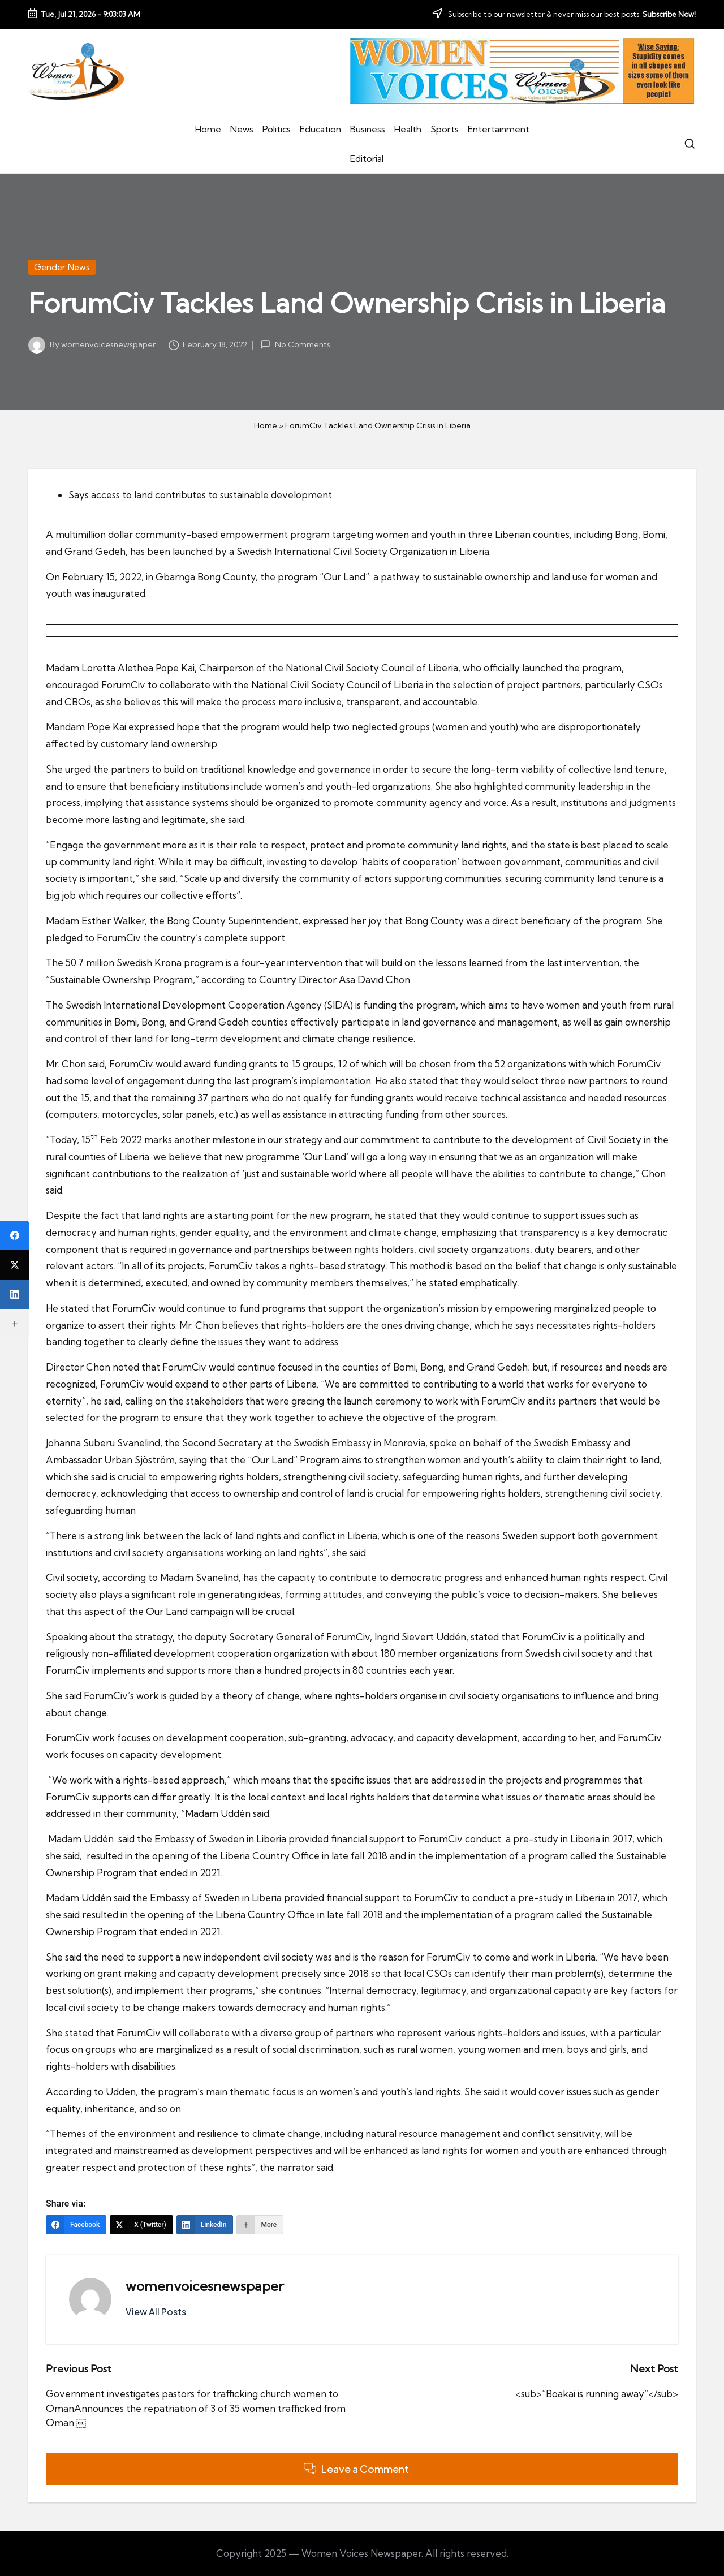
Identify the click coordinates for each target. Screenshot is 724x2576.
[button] (156, 2312)
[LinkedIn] (205, 2224)
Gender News (62, 267)
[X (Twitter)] (141, 2224)
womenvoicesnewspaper (205, 2285)
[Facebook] (76, 2224)
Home (265, 425)
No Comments (295, 344)
